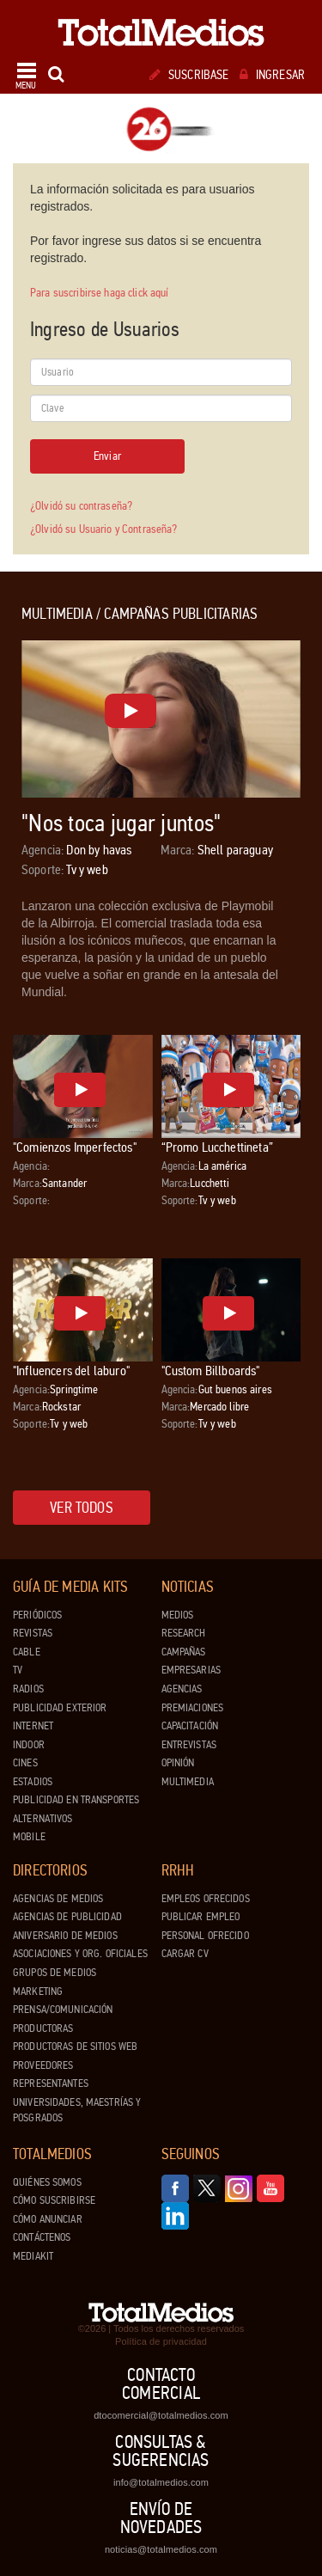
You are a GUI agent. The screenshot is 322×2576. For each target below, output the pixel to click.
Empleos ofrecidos (205, 1899)
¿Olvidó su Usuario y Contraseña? (103, 529)
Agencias (182, 1689)
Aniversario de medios (65, 1936)
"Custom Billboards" (210, 1370)
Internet (33, 1726)
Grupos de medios (54, 1972)
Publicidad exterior (59, 1708)
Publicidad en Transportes (76, 1800)
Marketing (38, 1991)
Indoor (29, 1745)
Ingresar (272, 75)
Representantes (50, 2083)
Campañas (183, 1652)
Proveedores (43, 2065)
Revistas (32, 1633)
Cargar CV (185, 1954)
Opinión (178, 1763)
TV (17, 1670)
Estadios (32, 1782)
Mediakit (33, 2256)
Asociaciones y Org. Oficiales (80, 1954)
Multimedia (187, 1782)
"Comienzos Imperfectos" (75, 1147)
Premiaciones (192, 1708)
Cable (26, 1652)
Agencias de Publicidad (67, 1917)
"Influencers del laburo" (71, 1370)
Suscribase (189, 75)
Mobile (29, 1837)
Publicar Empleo (200, 1917)
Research (183, 1633)
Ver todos (81, 1507)
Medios (177, 1615)
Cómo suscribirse (54, 2200)
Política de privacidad (161, 2341)
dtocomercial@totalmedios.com (161, 2415)
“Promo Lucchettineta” (217, 1147)
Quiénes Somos (47, 2182)
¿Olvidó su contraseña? (81, 506)
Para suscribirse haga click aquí (99, 292)
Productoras (43, 2028)
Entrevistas (188, 1745)
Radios (28, 1689)
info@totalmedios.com (161, 2482)
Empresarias (191, 1670)
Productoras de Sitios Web (75, 2046)
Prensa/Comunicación (62, 2009)
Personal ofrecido (205, 1936)
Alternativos (43, 1819)
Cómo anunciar (47, 2219)
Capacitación (190, 1726)
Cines (25, 1763)
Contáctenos (41, 2237)
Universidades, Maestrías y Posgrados (77, 2111)
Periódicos (37, 1615)
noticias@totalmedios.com (161, 2549)
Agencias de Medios (58, 1899)
